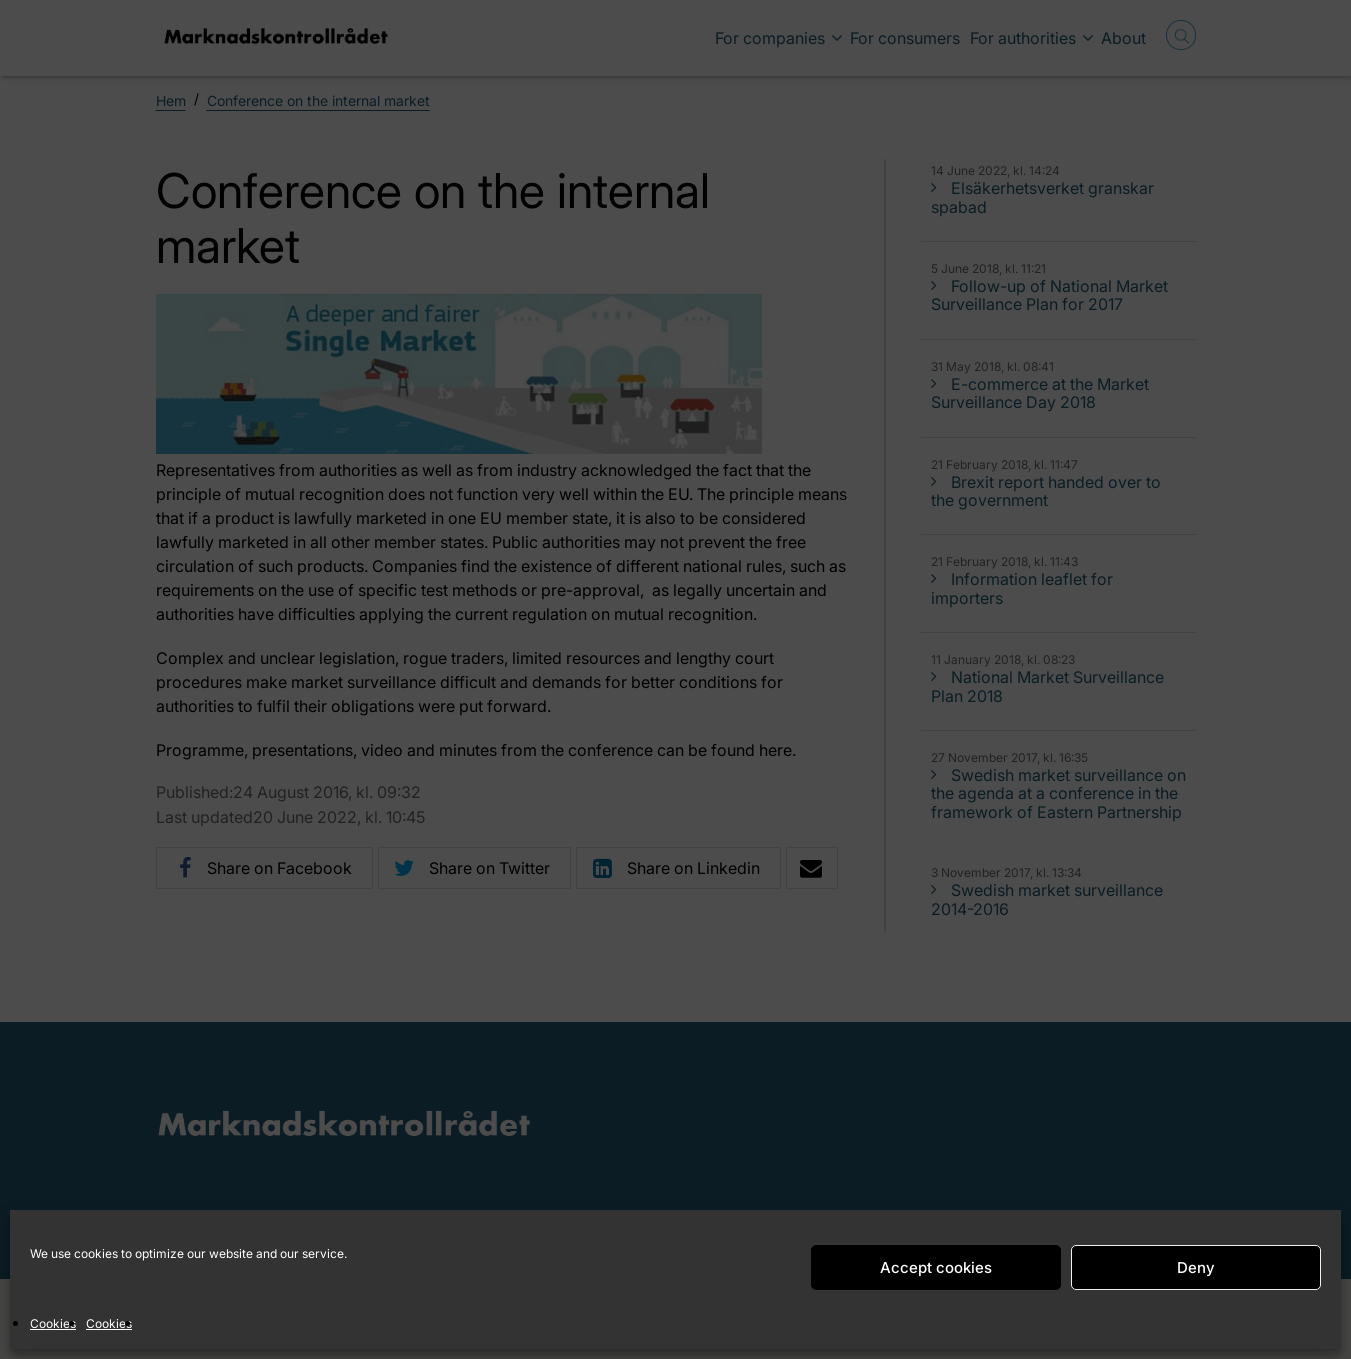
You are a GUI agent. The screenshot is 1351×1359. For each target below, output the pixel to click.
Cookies (53, 1323)
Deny (1196, 1267)
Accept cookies (936, 1267)
